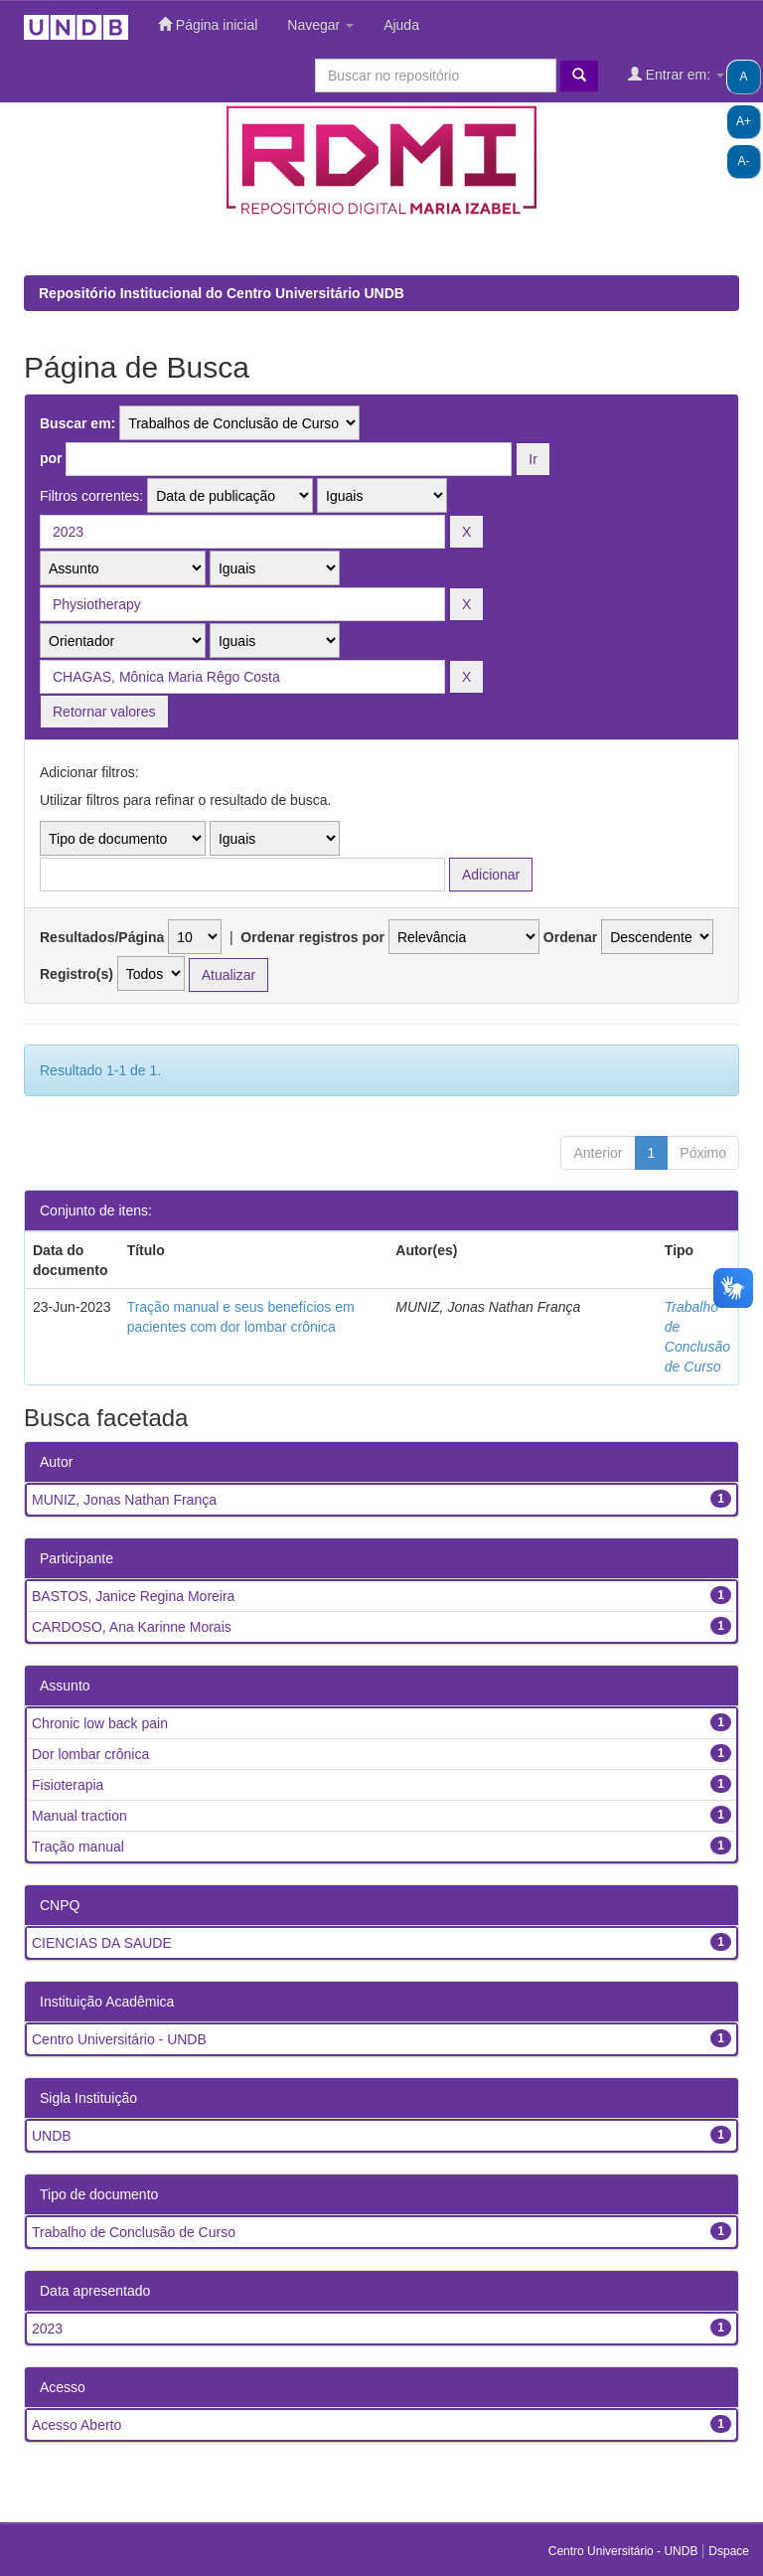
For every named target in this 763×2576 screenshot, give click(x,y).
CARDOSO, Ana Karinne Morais (131, 1627)
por (51, 458)
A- (744, 161)
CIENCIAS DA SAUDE (102, 1943)
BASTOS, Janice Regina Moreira (133, 1596)
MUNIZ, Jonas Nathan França (124, 1500)
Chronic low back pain (100, 1723)
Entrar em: (676, 74)
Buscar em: (77, 423)
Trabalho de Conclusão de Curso (133, 2232)
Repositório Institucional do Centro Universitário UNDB (221, 293)
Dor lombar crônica (90, 1754)
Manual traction (79, 1816)
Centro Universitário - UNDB (119, 2039)
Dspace (728, 2551)
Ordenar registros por (312, 937)
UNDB (52, 2136)
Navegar (320, 25)
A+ (743, 121)
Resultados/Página (102, 937)
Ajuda (401, 25)
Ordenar (570, 937)
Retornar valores (104, 712)
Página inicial (207, 24)
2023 (47, 2328)
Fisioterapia (67, 1785)
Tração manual (78, 1846)
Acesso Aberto (76, 2425)
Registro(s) (76, 974)
